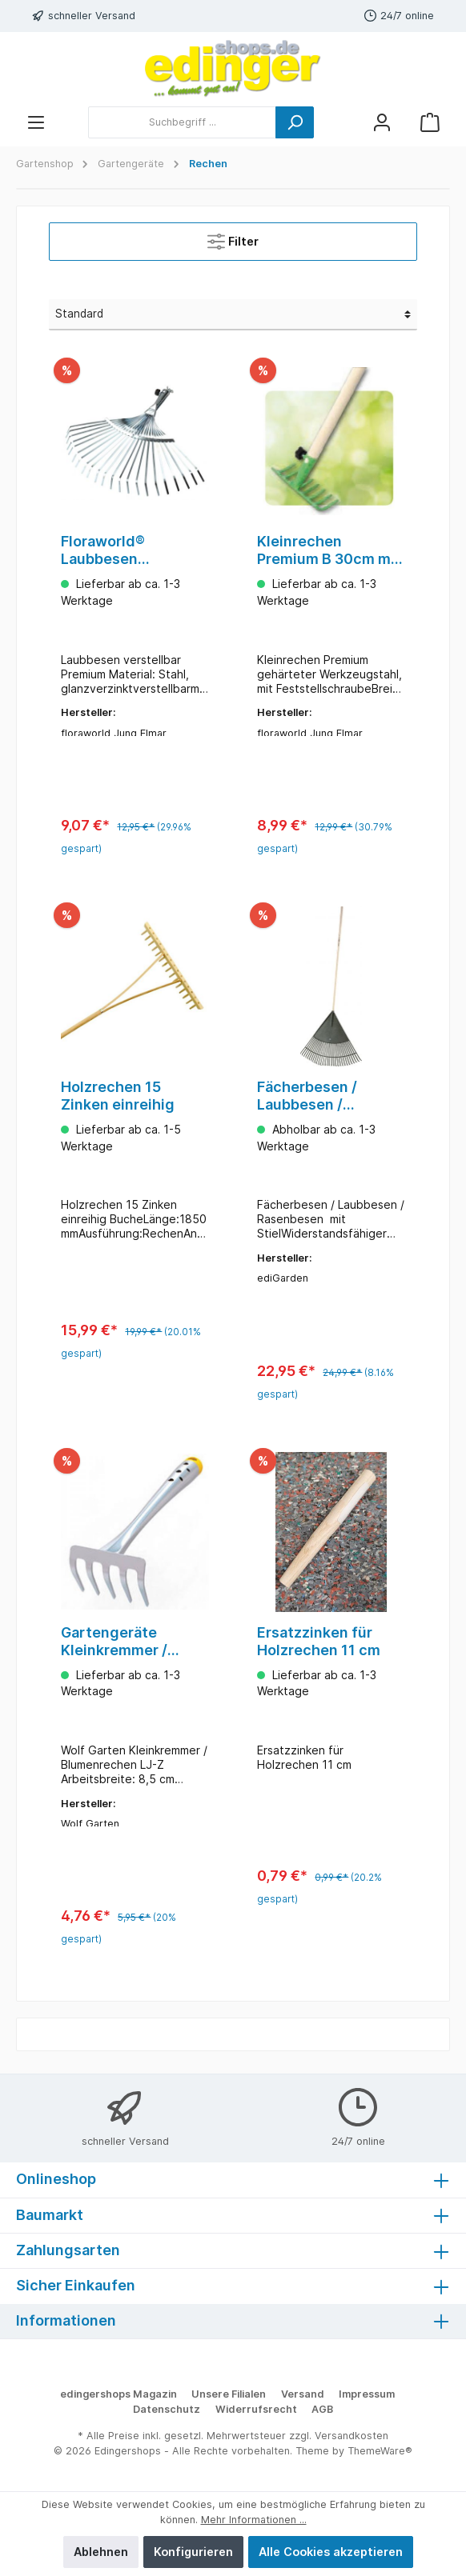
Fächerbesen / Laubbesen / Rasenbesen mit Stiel (313, 1098)
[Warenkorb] (430, 122)
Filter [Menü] (233, 238)
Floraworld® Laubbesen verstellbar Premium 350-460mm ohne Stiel (131, 550)
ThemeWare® (379, 2451)
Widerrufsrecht (256, 2409)
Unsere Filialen (228, 2394)
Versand (302, 2394)
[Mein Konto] (382, 122)
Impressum (367, 2394)
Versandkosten (351, 2436)
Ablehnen (101, 2551)
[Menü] (36, 122)
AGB (322, 2409)
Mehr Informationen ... (254, 2520)
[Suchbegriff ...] (182, 122)
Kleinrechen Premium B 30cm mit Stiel (329, 550)
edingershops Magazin (118, 2394)
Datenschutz (166, 2409)
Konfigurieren (193, 2551)
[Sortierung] (233, 314)
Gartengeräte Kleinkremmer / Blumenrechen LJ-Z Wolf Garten (130, 1645)
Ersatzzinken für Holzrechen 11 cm (318, 1645)
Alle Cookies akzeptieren (331, 2551)
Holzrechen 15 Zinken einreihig (118, 1098)
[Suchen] (294, 122)
